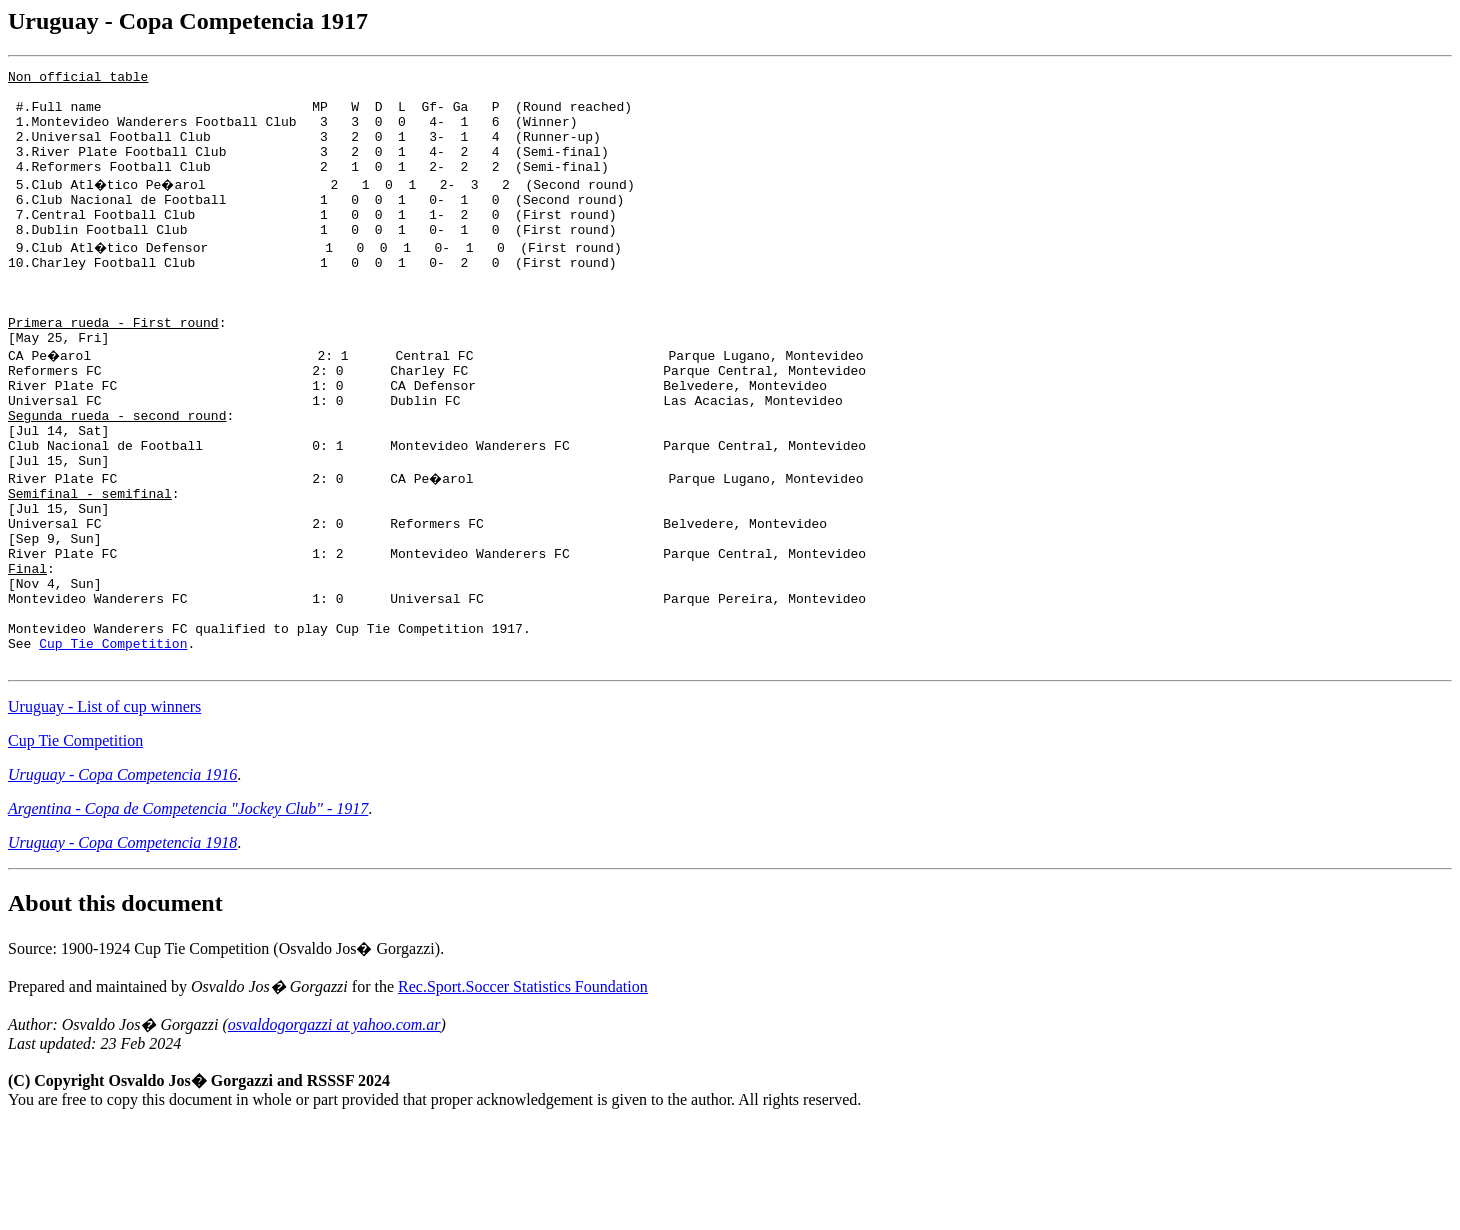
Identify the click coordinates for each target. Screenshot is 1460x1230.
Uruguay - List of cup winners (104, 811)
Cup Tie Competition (113, 745)
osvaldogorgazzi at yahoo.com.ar (334, 1129)
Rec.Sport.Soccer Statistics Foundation (523, 1091)
